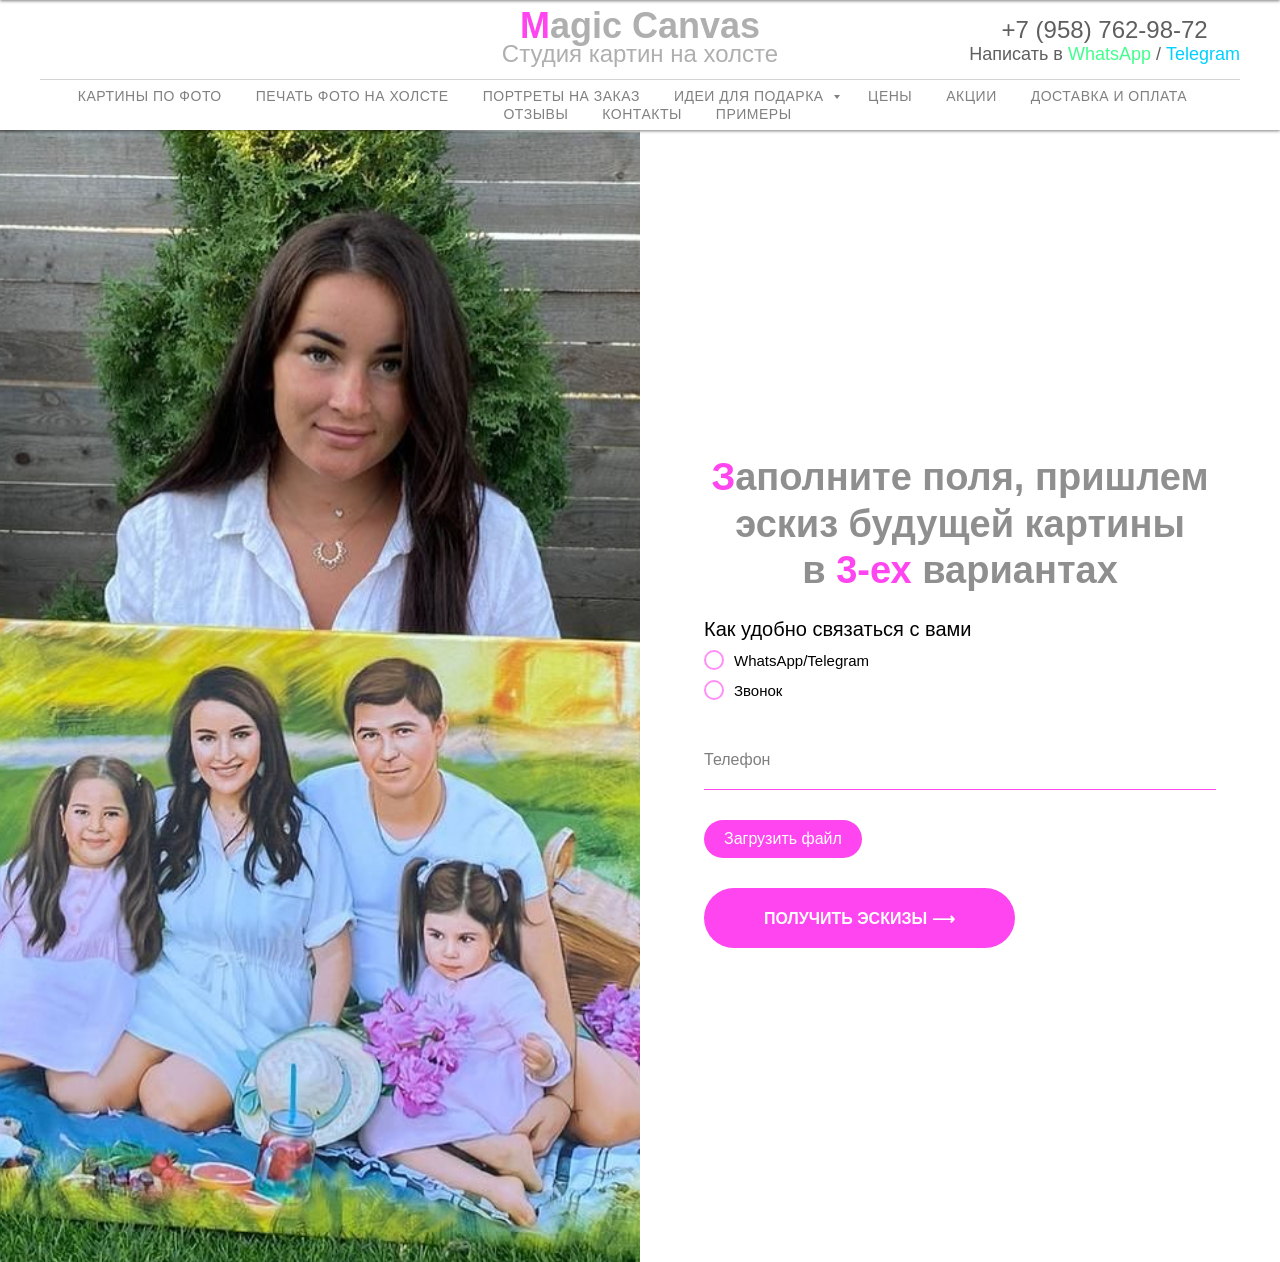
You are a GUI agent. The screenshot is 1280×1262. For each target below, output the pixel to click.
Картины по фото (150, 96)
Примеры (754, 114)
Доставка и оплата (1109, 96)
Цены (890, 96)
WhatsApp (1109, 54)
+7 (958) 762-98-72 (1105, 29)
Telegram (1203, 54)
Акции (971, 96)
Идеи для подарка (751, 96)
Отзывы (535, 114)
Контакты (642, 114)
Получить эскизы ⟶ (859, 918)
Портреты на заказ (561, 96)
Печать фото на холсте (352, 96)
